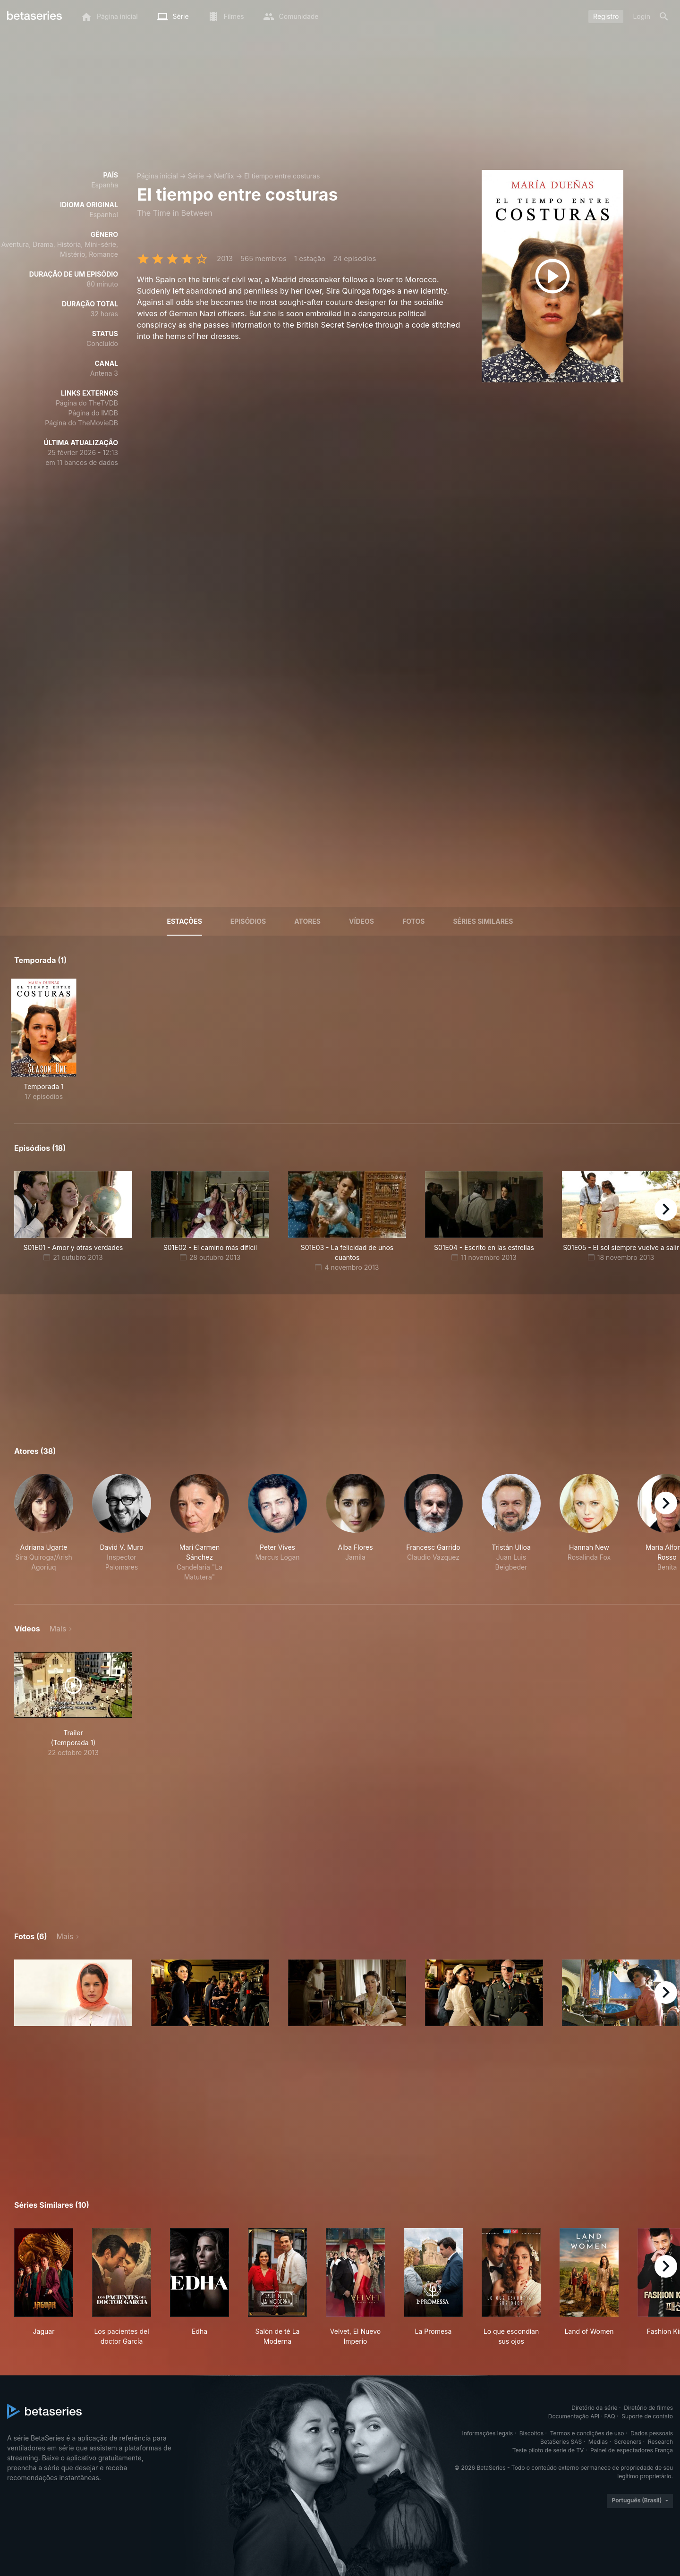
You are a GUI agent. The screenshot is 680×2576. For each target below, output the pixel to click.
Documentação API (574, 2416)
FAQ (609, 2416)
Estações (184, 921)
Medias (598, 2441)
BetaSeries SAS (561, 2441)
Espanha (104, 185)
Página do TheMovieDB (81, 423)
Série (196, 176)
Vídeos (361, 921)
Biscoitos (531, 2433)
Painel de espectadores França (631, 2450)
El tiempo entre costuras (282, 176)
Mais (58, 1628)
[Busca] (664, 16)
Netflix (224, 176)
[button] (43, 1528)
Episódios (248, 921)
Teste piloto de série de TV (548, 2450)
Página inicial (157, 176)
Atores (307, 921)
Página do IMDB (93, 413)
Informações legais (487, 2433)
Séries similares (483, 921)
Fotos (413, 921)
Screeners (628, 2441)
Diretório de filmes (648, 2407)
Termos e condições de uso (587, 2433)
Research (660, 2441)
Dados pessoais (651, 2433)
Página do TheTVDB (87, 403)
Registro (606, 16)
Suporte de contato (647, 2416)
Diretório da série (594, 2407)
